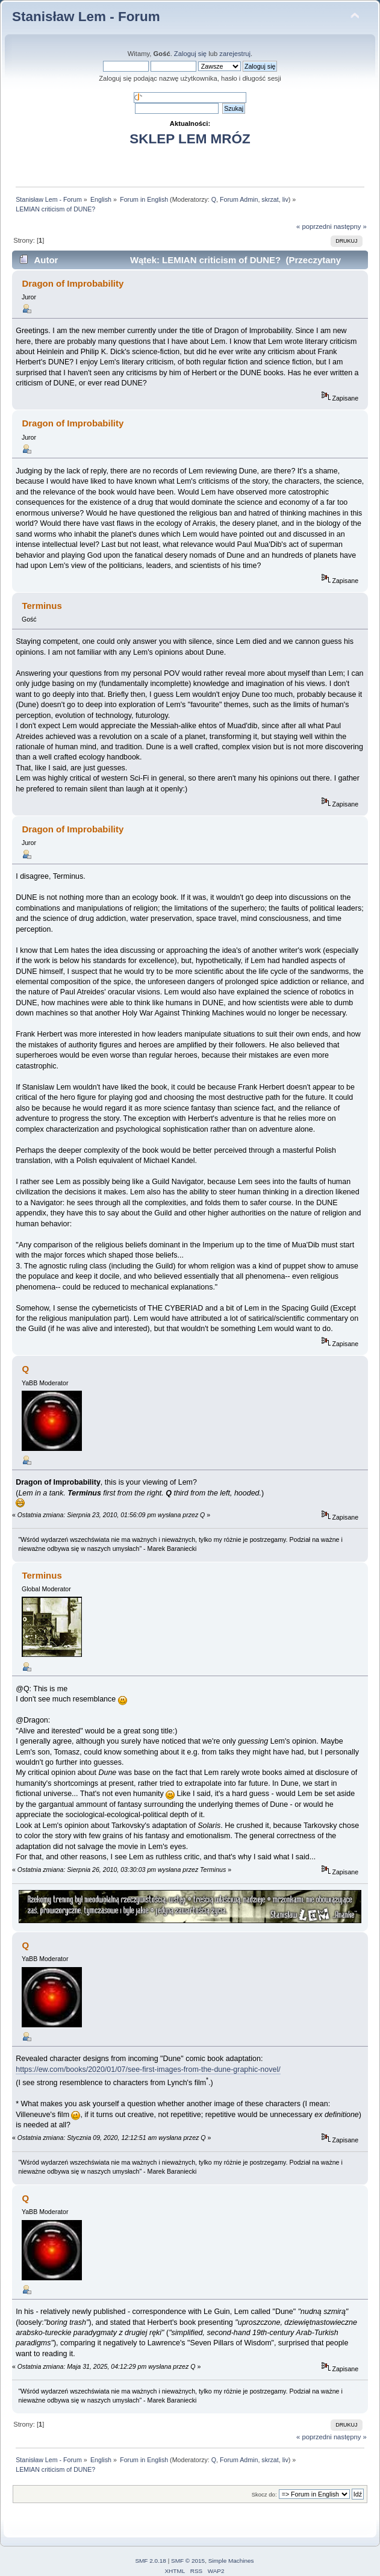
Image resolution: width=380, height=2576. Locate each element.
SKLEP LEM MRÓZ (189, 138)
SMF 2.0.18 (150, 2560)
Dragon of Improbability (72, 283)
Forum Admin (239, 199)
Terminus (41, 1575)
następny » (350, 226)
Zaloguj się (190, 53)
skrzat (269, 199)
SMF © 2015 (188, 2560)
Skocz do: (264, 2494)
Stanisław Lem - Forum (86, 16)
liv (285, 199)
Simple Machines (231, 2560)
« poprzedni (314, 226)
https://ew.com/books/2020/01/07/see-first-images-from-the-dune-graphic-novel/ (148, 2069)
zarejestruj (235, 53)
